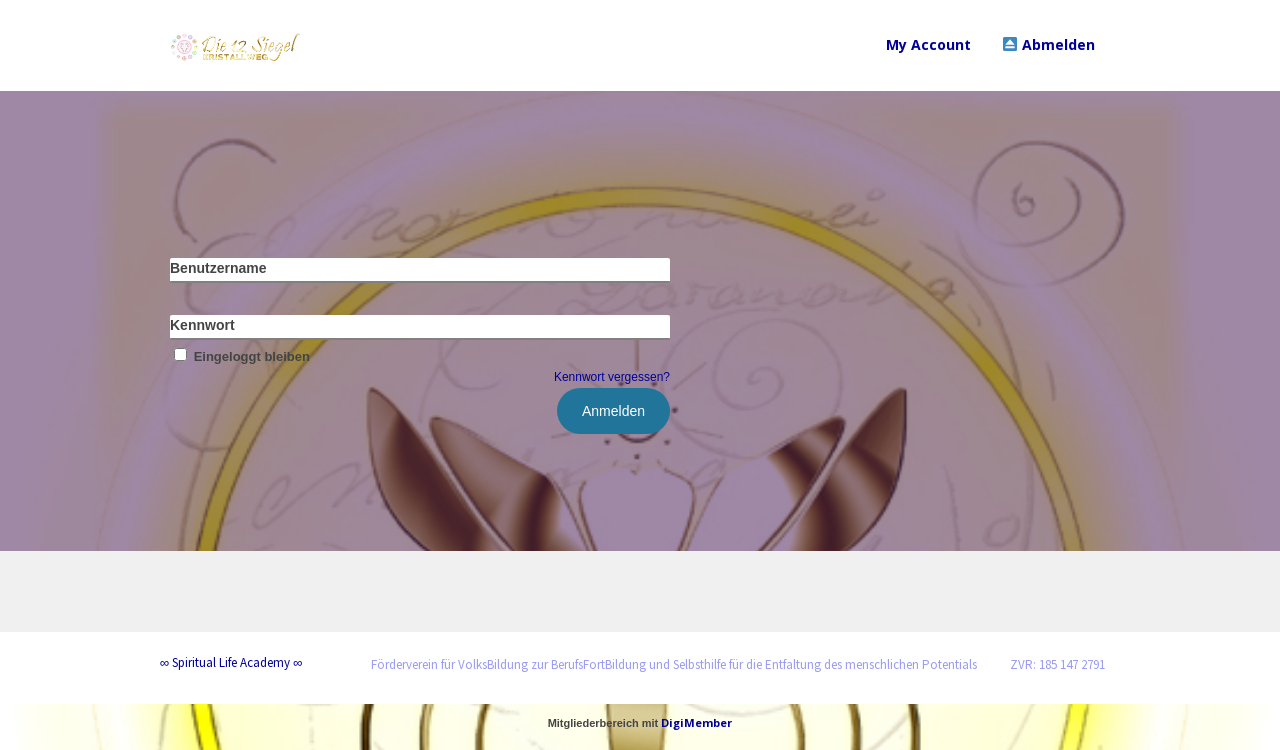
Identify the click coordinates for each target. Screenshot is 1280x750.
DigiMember (696, 722)
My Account (928, 44)
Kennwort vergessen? (612, 377)
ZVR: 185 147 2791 (1057, 664)
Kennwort (202, 325)
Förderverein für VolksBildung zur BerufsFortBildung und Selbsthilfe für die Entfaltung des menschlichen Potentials (674, 664)
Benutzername (218, 268)
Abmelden (1049, 44)
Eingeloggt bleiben (240, 356)
